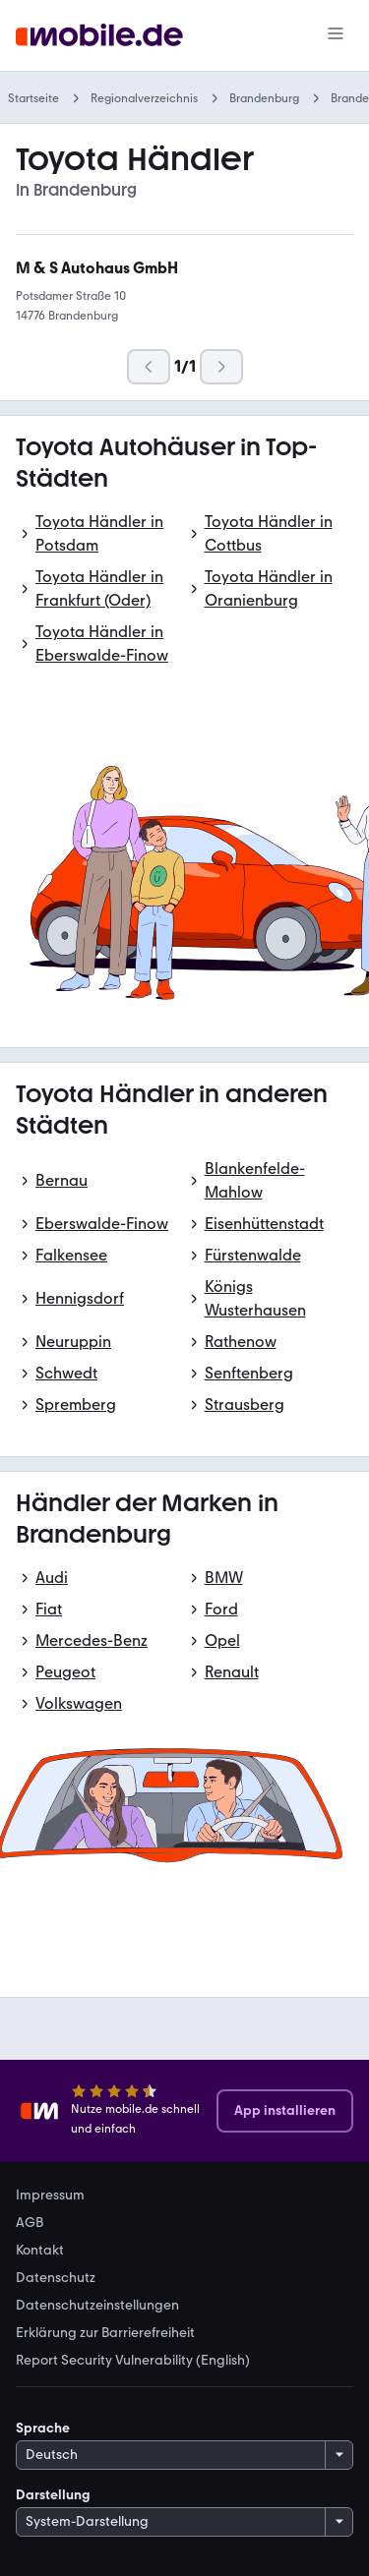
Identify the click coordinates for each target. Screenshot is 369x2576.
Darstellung (53, 2495)
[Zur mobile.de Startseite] (99, 36)
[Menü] (335, 35)
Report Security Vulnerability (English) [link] (133, 2361)
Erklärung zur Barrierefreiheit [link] (105, 2333)
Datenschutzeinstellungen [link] (97, 2305)
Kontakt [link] (40, 2250)
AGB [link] (29, 2223)
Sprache (43, 2428)
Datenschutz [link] (55, 2278)
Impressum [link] (50, 2195)
